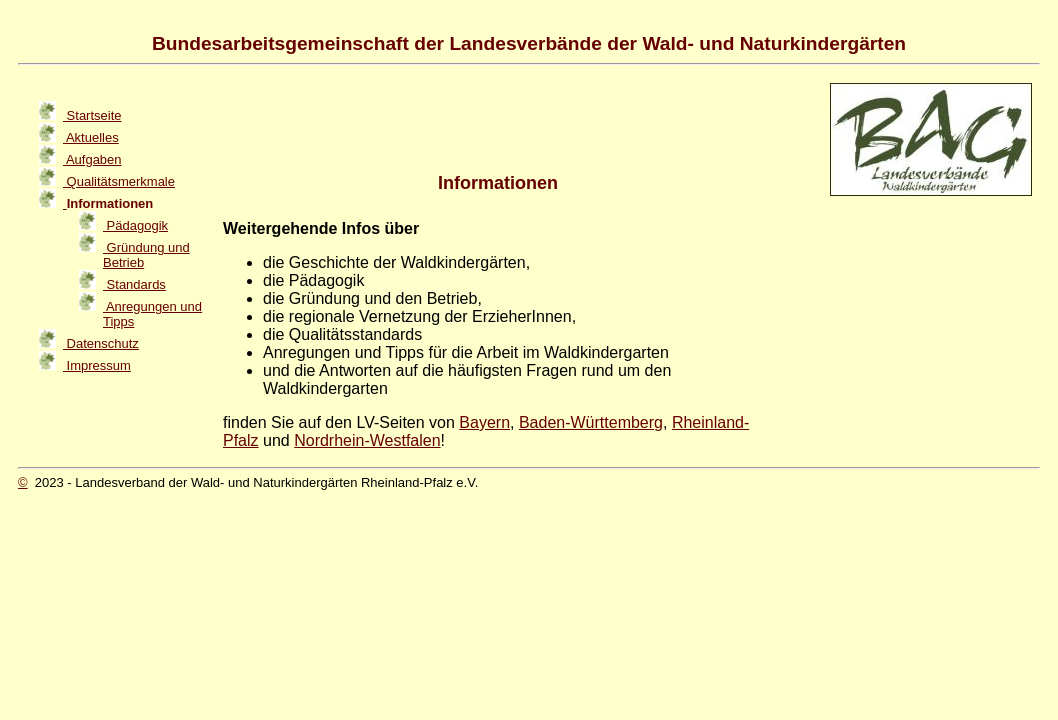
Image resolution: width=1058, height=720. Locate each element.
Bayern (484, 422)
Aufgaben (92, 159)
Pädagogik (135, 225)
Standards (134, 284)
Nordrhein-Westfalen (367, 440)
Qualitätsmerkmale (119, 181)
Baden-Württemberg (591, 422)
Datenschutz (101, 343)
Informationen (108, 203)
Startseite (92, 115)
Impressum (97, 365)
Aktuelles (91, 137)
